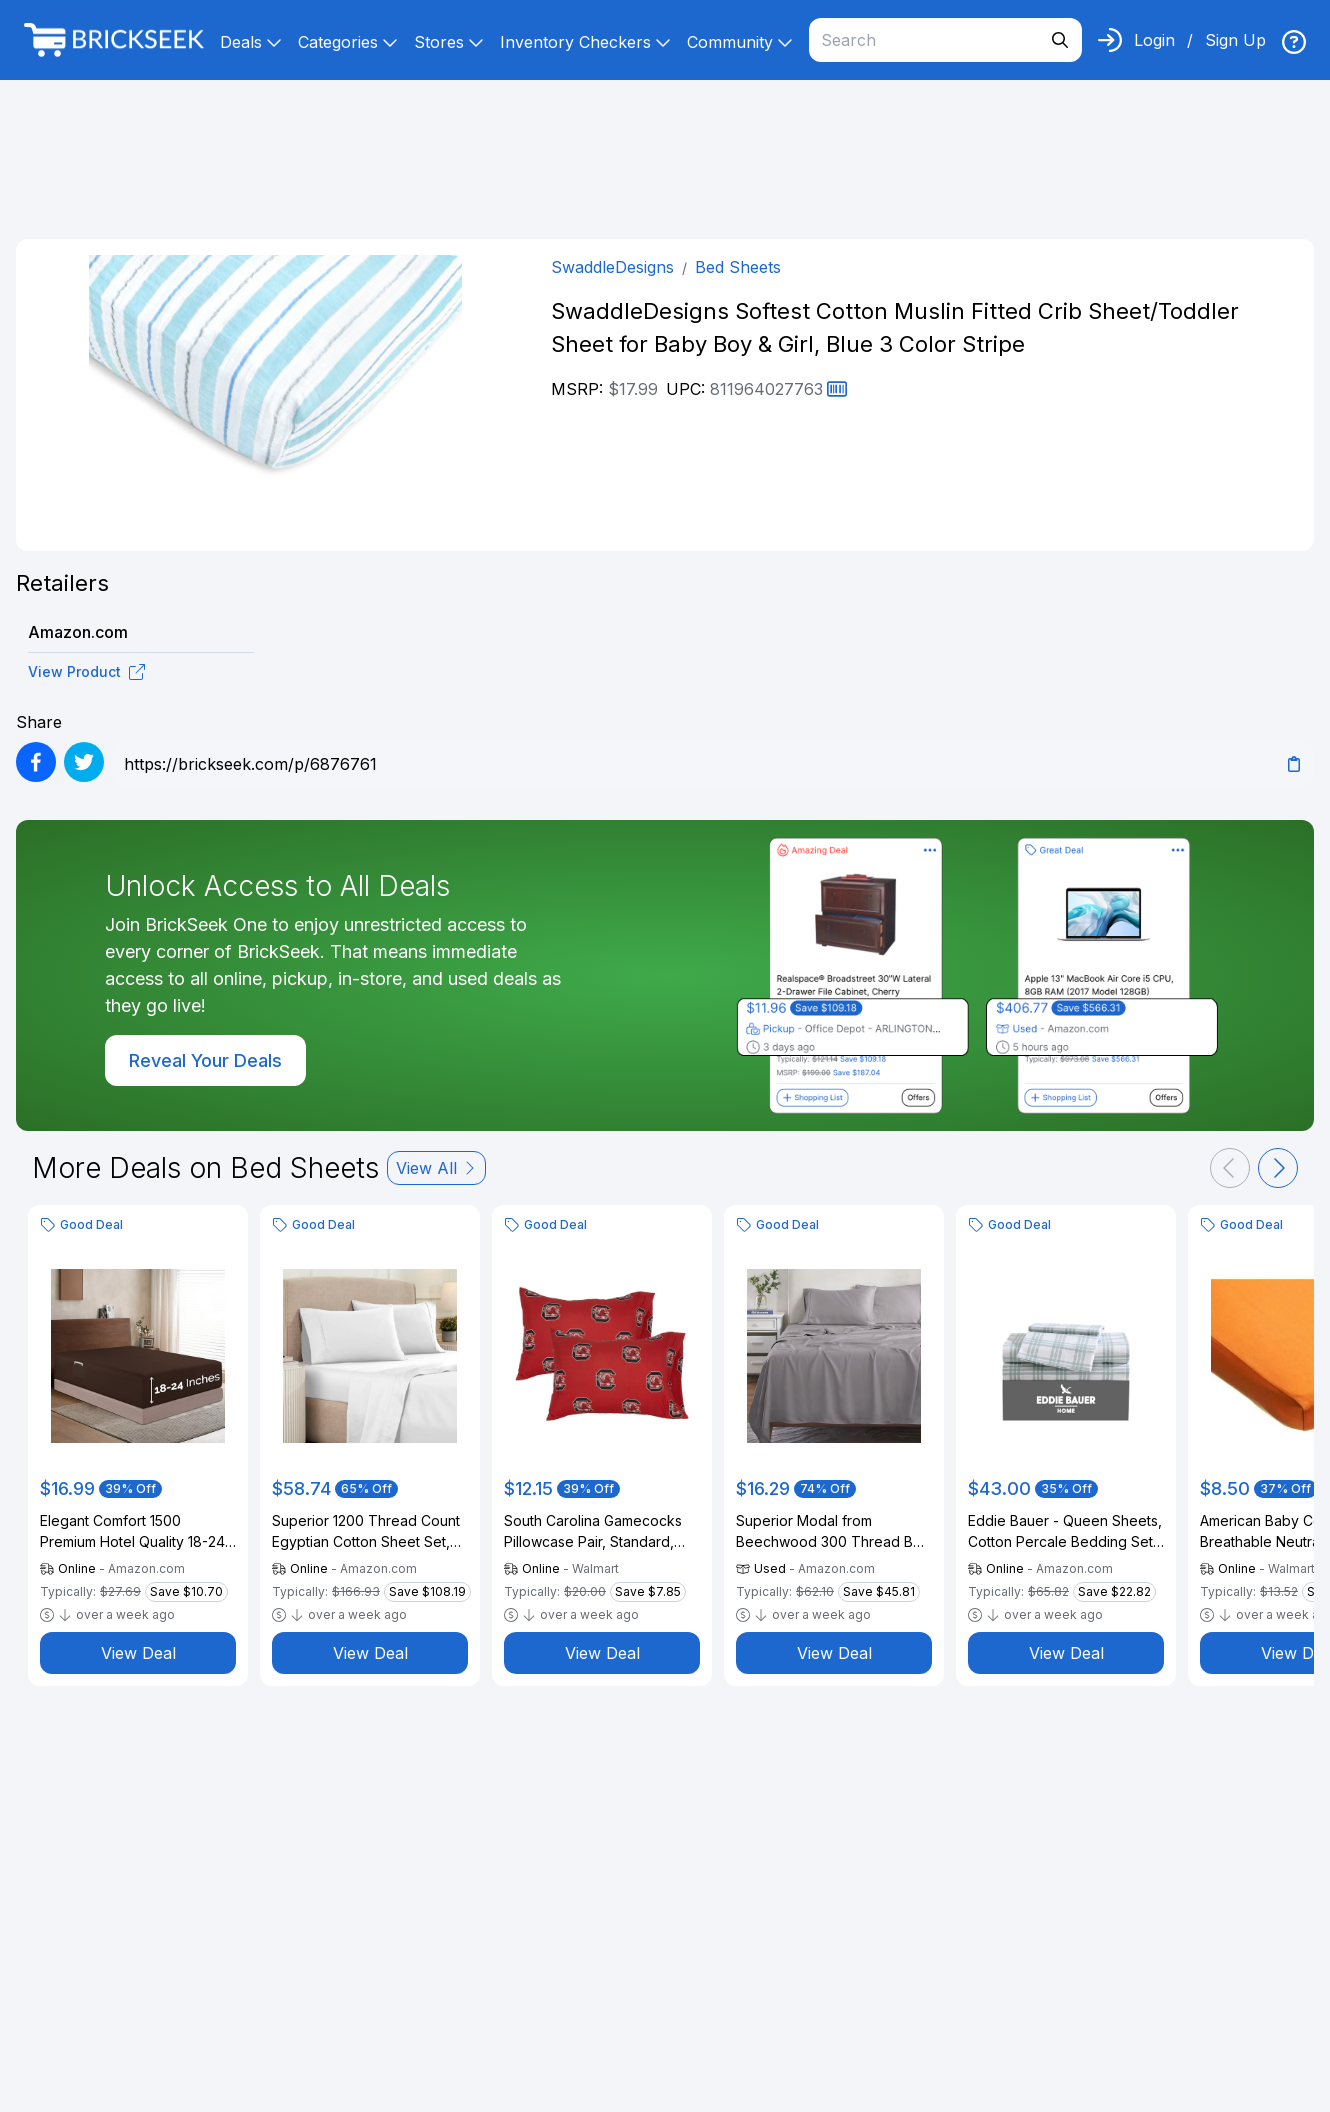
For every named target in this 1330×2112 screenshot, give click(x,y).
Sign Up (1235, 40)
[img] (1294, 42)
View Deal (138, 1653)
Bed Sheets (738, 267)
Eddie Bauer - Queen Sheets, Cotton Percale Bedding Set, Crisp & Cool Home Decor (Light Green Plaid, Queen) (1065, 1532)
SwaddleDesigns (612, 267)
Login (1154, 40)
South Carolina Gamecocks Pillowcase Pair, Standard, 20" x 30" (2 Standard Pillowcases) (593, 1532)
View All (436, 1168)
